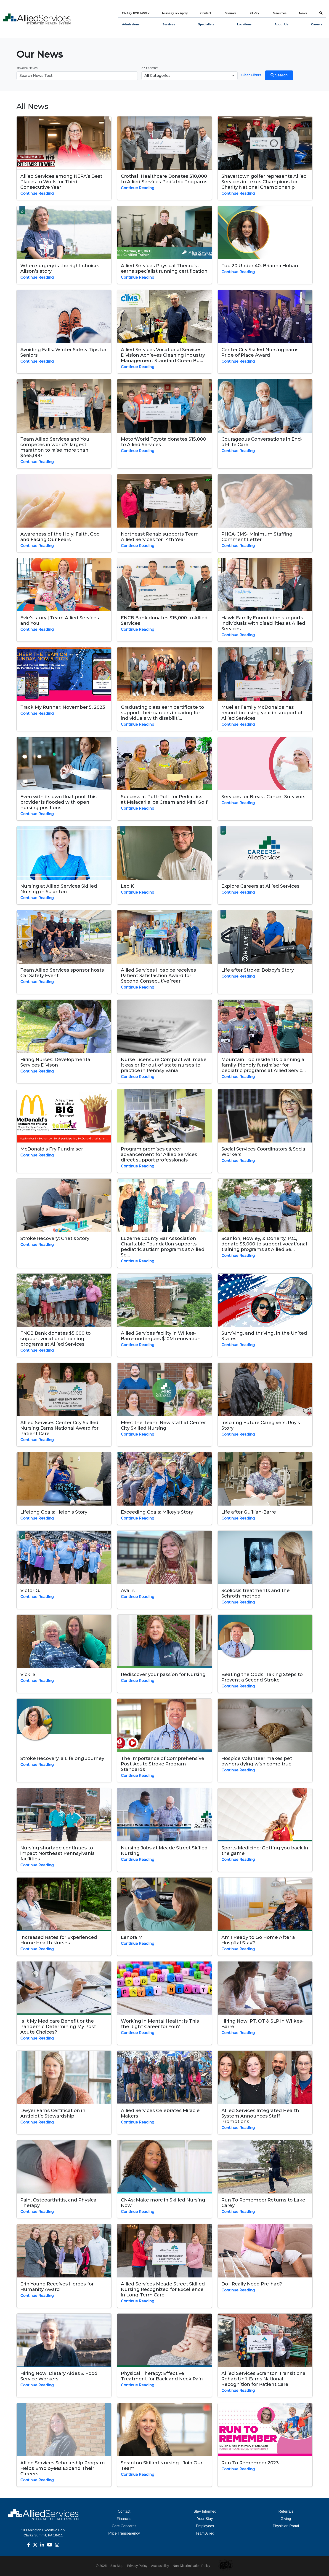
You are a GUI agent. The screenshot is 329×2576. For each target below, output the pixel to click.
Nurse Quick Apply (175, 13)
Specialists (206, 24)
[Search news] (77, 75)
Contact (205, 13)
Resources (279, 13)
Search (279, 75)
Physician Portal (286, 2526)
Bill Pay (254, 13)
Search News (26, 68)
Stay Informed (205, 2511)
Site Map (116, 2566)
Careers (317, 24)
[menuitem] (130, 24)
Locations (244, 24)
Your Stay (205, 2519)
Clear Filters (251, 75)
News (303, 13)
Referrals (229, 13)
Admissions (131, 24)
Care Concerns (124, 2526)
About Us (281, 24)
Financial (124, 2519)
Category (149, 68)
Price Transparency (124, 2533)
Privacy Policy (137, 2566)
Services (168, 24)
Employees (205, 2526)
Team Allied (205, 2533)
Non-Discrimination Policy (191, 2566)
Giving (286, 2519)
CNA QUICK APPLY (136, 13)
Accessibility (160, 2566)
